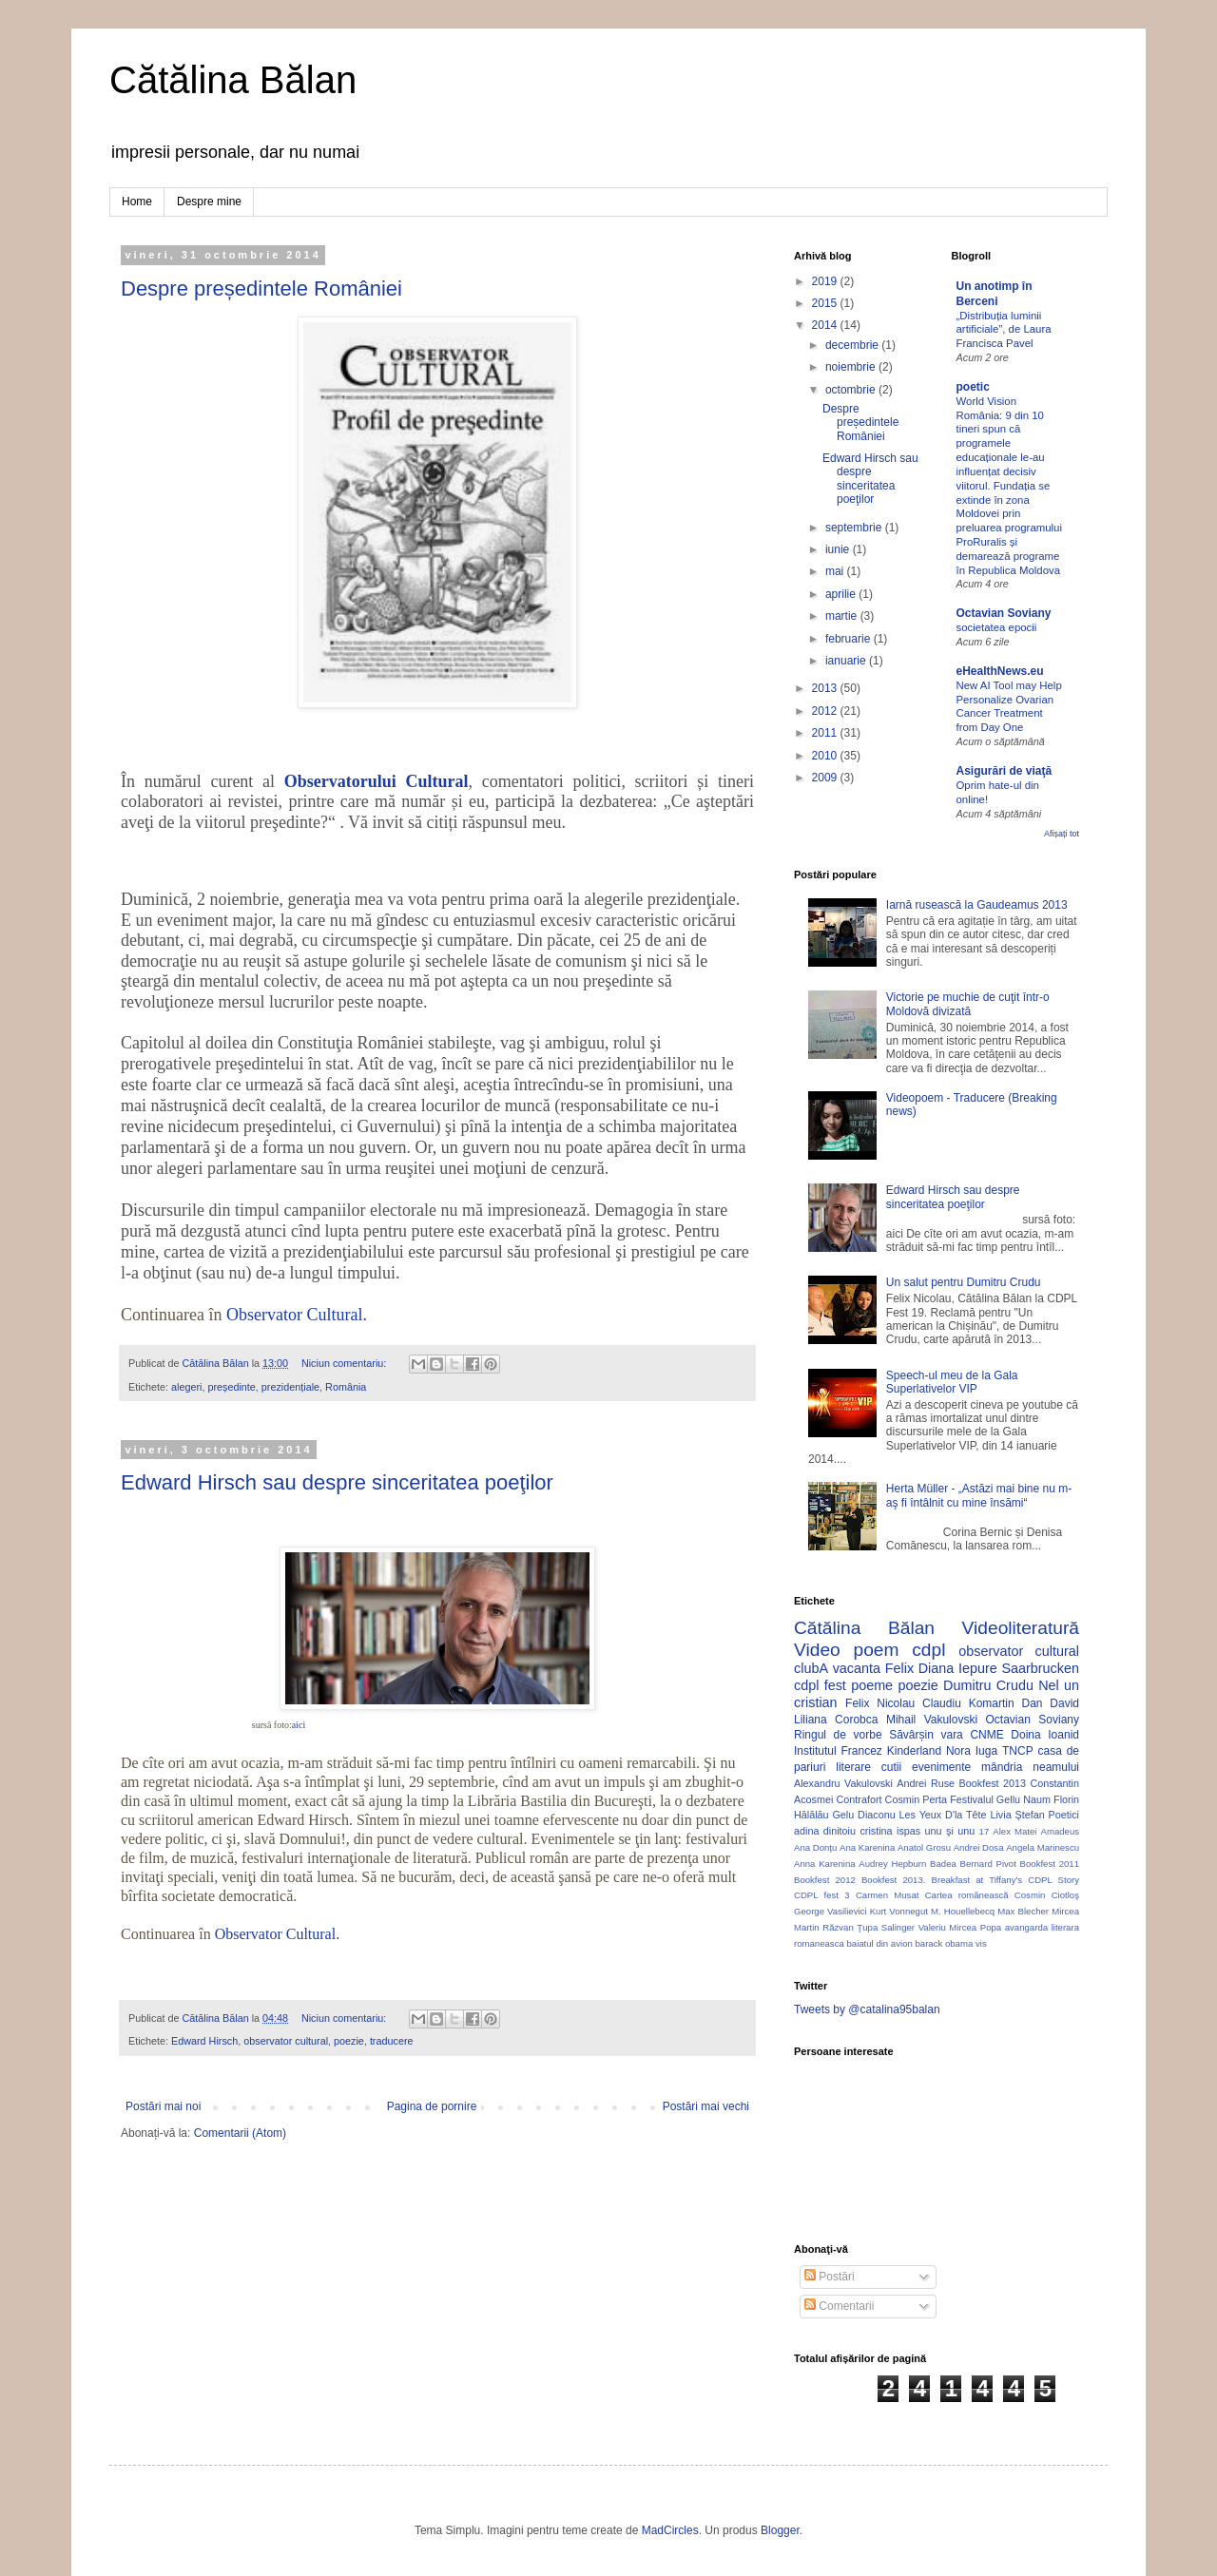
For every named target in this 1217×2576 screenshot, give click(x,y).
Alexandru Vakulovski (843, 1783)
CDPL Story (1053, 1879)
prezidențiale (290, 1387)
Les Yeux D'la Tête (943, 1814)
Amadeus (1060, 1831)
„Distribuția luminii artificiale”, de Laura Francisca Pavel (1004, 330)
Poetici (1064, 1814)
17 (984, 1831)
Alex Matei (1014, 1831)
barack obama (944, 1943)
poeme (872, 1685)
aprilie (842, 594)
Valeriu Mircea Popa (960, 1927)
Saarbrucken (1040, 1668)
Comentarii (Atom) (240, 2133)
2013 (826, 688)
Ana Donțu (815, 1847)
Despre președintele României (261, 288)
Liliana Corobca (836, 1719)
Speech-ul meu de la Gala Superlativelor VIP (952, 1382)
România (345, 1387)
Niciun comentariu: (345, 1363)
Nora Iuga (971, 1751)
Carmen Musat (887, 1895)
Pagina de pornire (432, 2106)
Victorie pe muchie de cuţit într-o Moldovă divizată (968, 1003)
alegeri (186, 1387)
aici (298, 1725)
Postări (829, 2276)
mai (836, 571)
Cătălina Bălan (233, 80)
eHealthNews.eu (1000, 671)
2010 (826, 755)
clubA (811, 1668)
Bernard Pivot (988, 1863)
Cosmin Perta (916, 1799)
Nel (1048, 1685)
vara (951, 1734)
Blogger (780, 2530)
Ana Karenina (867, 1847)
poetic (973, 387)
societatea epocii (996, 627)
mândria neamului (1030, 1767)
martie (842, 616)
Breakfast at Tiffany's (977, 1879)
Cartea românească (967, 1895)
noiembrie (852, 367)
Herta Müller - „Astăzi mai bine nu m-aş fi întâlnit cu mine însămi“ (979, 1495)
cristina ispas (890, 1830)
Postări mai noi (163, 2106)
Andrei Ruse (926, 1783)
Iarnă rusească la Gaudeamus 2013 (977, 905)
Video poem (846, 1650)
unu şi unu (950, 1830)
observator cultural (285, 2041)
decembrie (853, 345)
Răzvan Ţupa (850, 1927)
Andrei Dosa (979, 1847)
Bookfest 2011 (1049, 1863)
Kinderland (914, 1751)
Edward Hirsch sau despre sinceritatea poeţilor (337, 1482)
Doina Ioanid (1045, 1734)
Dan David (1050, 1703)
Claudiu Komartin (968, 1703)
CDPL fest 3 (822, 1895)
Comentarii (839, 2306)
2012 (826, 711)
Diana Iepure (957, 1668)
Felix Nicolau (880, 1703)
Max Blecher (1023, 1911)
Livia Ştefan (1017, 1814)
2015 (826, 303)
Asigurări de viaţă (1004, 771)
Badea (943, 1863)
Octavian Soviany (1004, 613)
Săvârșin (911, 1734)
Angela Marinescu (1042, 1847)
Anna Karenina (825, 1863)
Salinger (898, 1927)
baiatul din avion (879, 1943)
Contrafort (859, 1799)
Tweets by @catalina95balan (867, 2009)
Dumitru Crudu (988, 1685)
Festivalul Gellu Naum (1000, 1799)
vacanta (856, 1668)
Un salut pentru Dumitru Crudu (963, 1282)
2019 (826, 281)
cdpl (928, 1650)
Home (137, 201)
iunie (839, 549)
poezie (349, 2041)
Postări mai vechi (706, 2106)
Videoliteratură (1020, 1628)
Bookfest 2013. (893, 1879)
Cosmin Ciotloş (1046, 1895)
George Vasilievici (830, 1911)
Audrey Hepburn (892, 1863)
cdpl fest (820, 1685)
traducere (392, 2041)
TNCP (1017, 1751)
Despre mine (209, 201)
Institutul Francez (838, 1751)
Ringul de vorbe (838, 1734)
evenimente (941, 1767)
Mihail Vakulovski (931, 1719)
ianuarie (847, 660)
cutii (891, 1767)
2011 (826, 733)
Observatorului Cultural (376, 781)
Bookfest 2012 (825, 1879)
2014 (826, 325)
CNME (986, 1734)
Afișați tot (1061, 833)
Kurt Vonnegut (899, 1911)
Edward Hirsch (204, 2041)
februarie (849, 638)
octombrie (852, 389)
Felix (899, 1668)
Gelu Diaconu (863, 1814)
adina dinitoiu (825, 1830)
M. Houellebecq (963, 1911)
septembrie (855, 527)
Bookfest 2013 (992, 1783)
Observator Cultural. (296, 1314)
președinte (231, 1387)
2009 (826, 777)
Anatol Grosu (924, 1847)
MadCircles (670, 2530)
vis (981, 1943)
